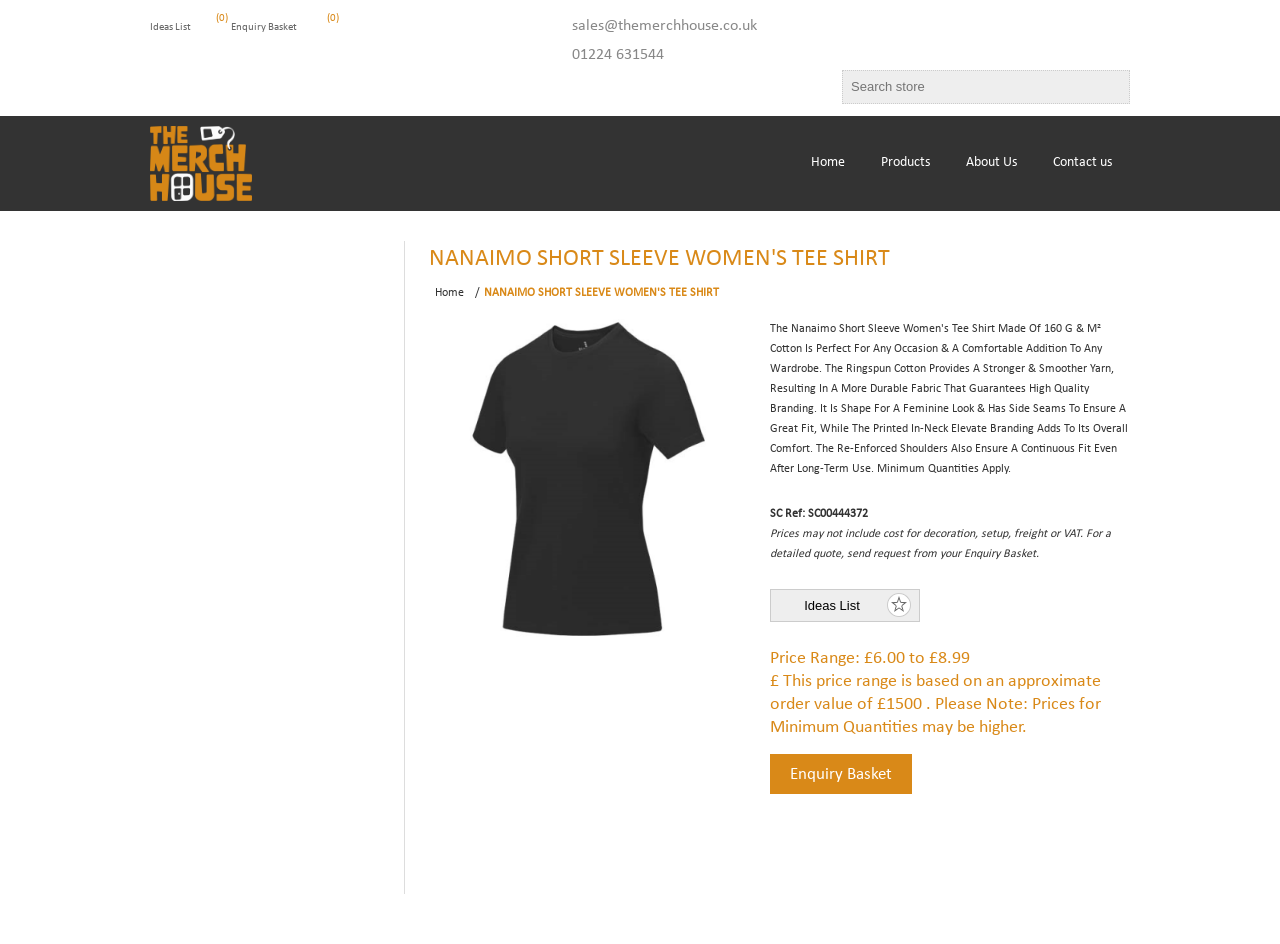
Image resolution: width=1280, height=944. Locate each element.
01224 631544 (618, 55)
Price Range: (815, 658)
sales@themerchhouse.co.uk (664, 26)
